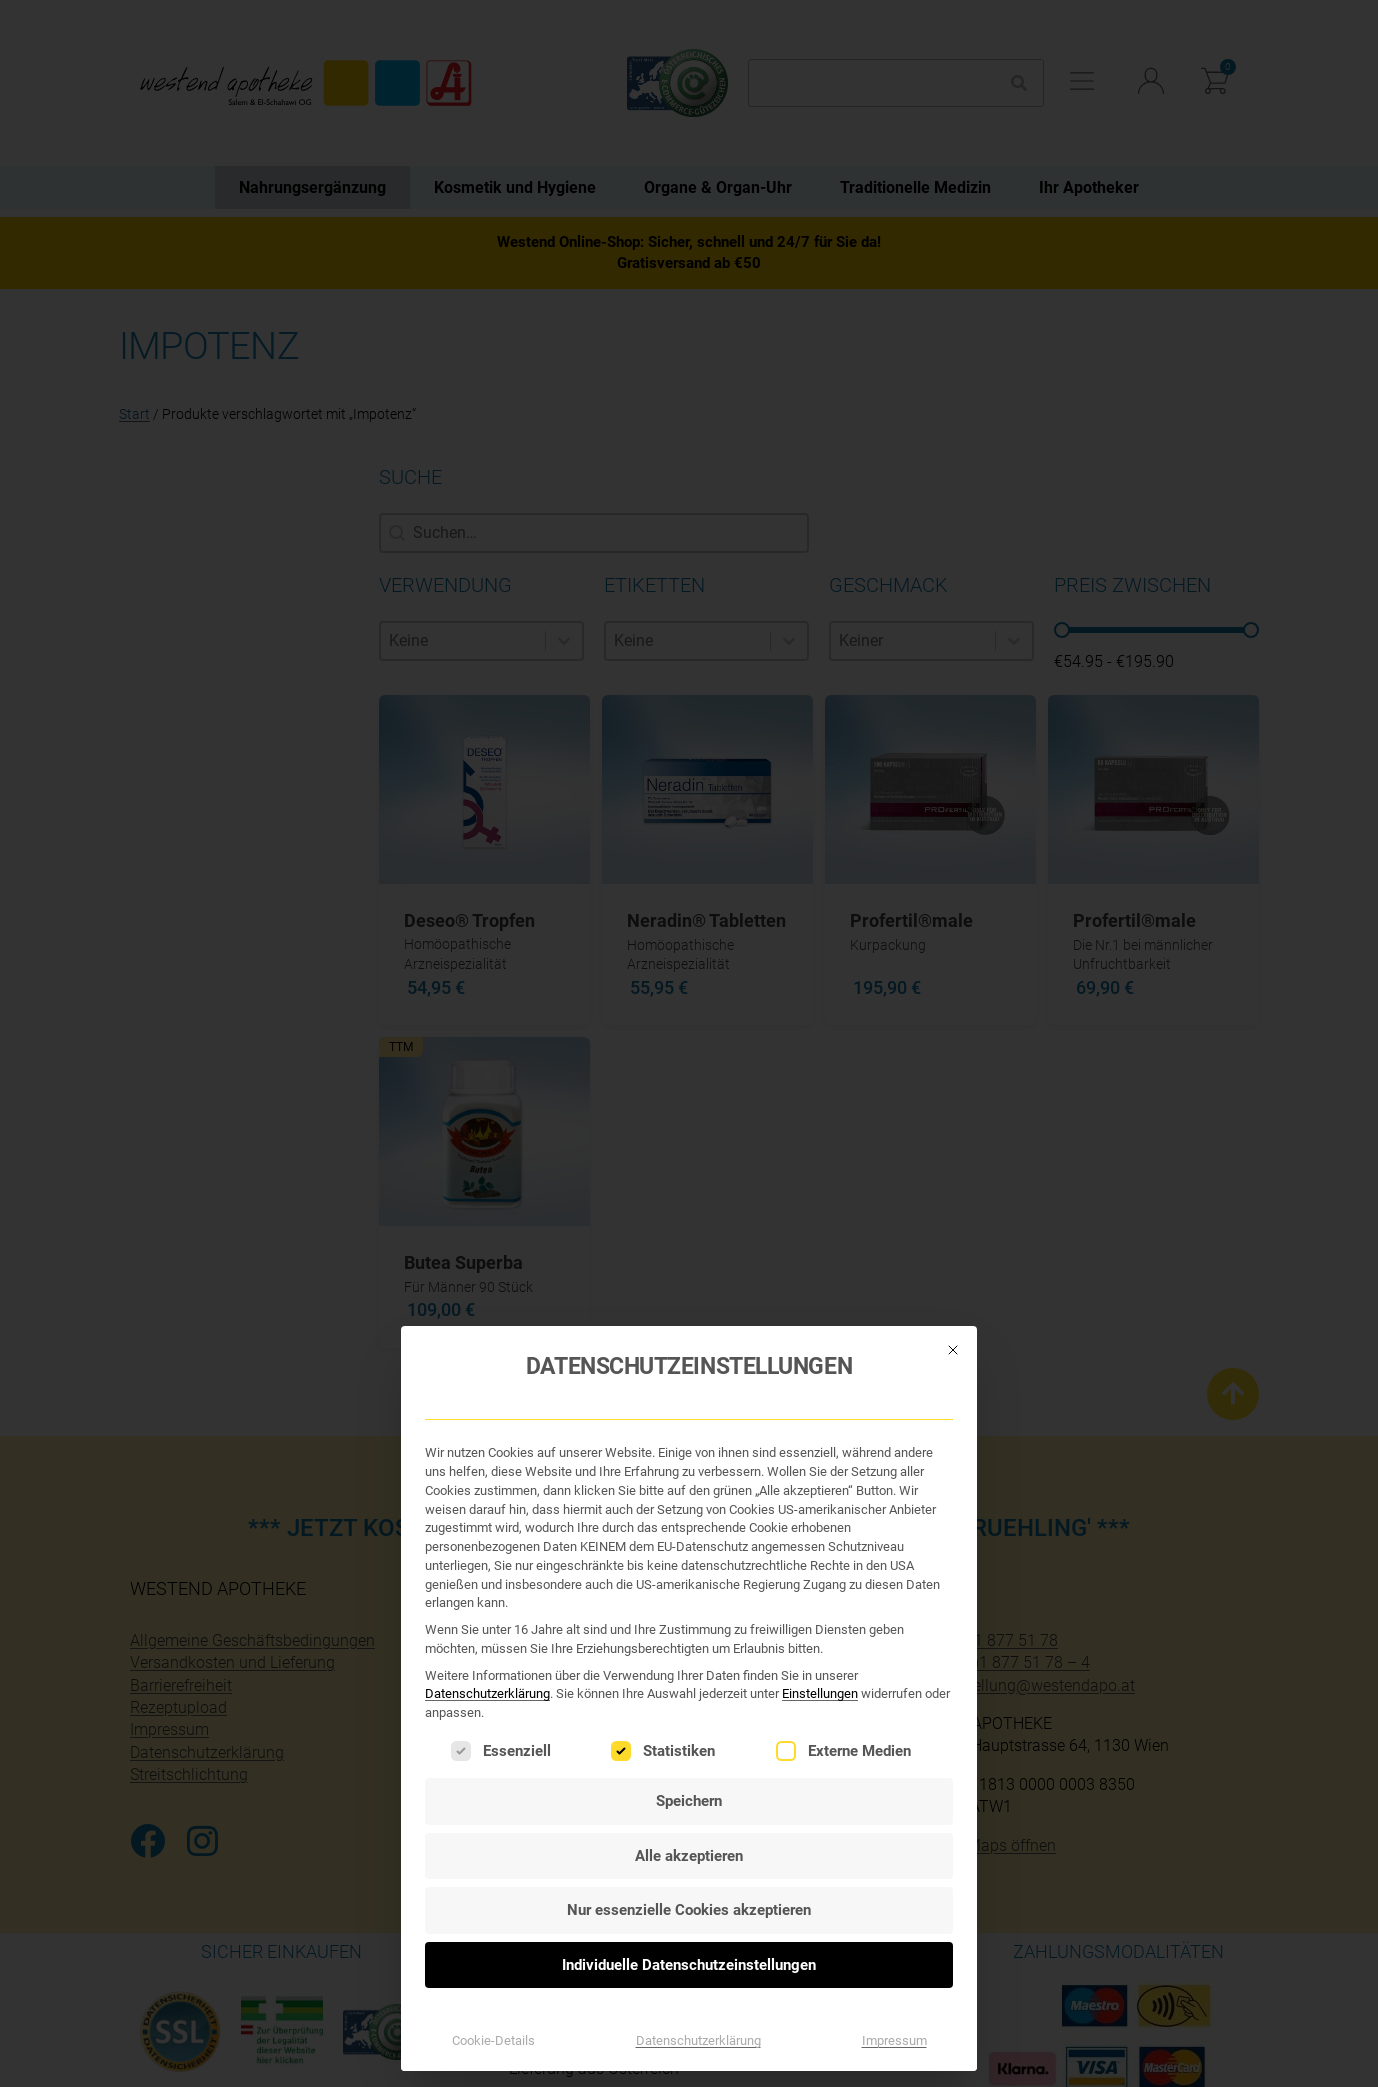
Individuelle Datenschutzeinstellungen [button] (689, 1524)
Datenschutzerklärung (487, 1253)
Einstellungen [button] (820, 1253)
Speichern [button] (689, 1360)
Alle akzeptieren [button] (689, 1415)
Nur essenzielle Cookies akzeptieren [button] (689, 1469)
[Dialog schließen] (953, 909)
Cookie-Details (493, 1599)
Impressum (894, 1599)
